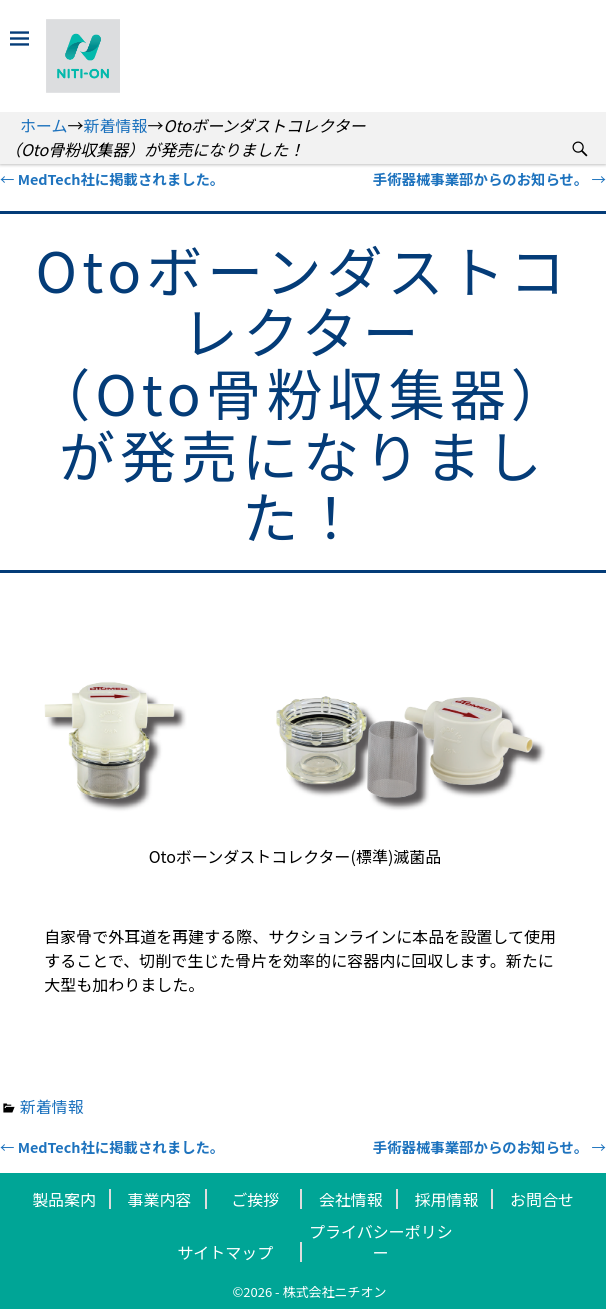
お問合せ (542, 1199)
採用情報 (446, 1199)
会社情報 (351, 1199)
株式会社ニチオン (335, 1291)
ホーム (44, 125)
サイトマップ (225, 1252)
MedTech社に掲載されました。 (112, 178)
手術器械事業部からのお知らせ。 (489, 178)
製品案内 (64, 1199)
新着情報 (116, 125)
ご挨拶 (255, 1199)
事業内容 (160, 1199)
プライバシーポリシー (381, 1241)
